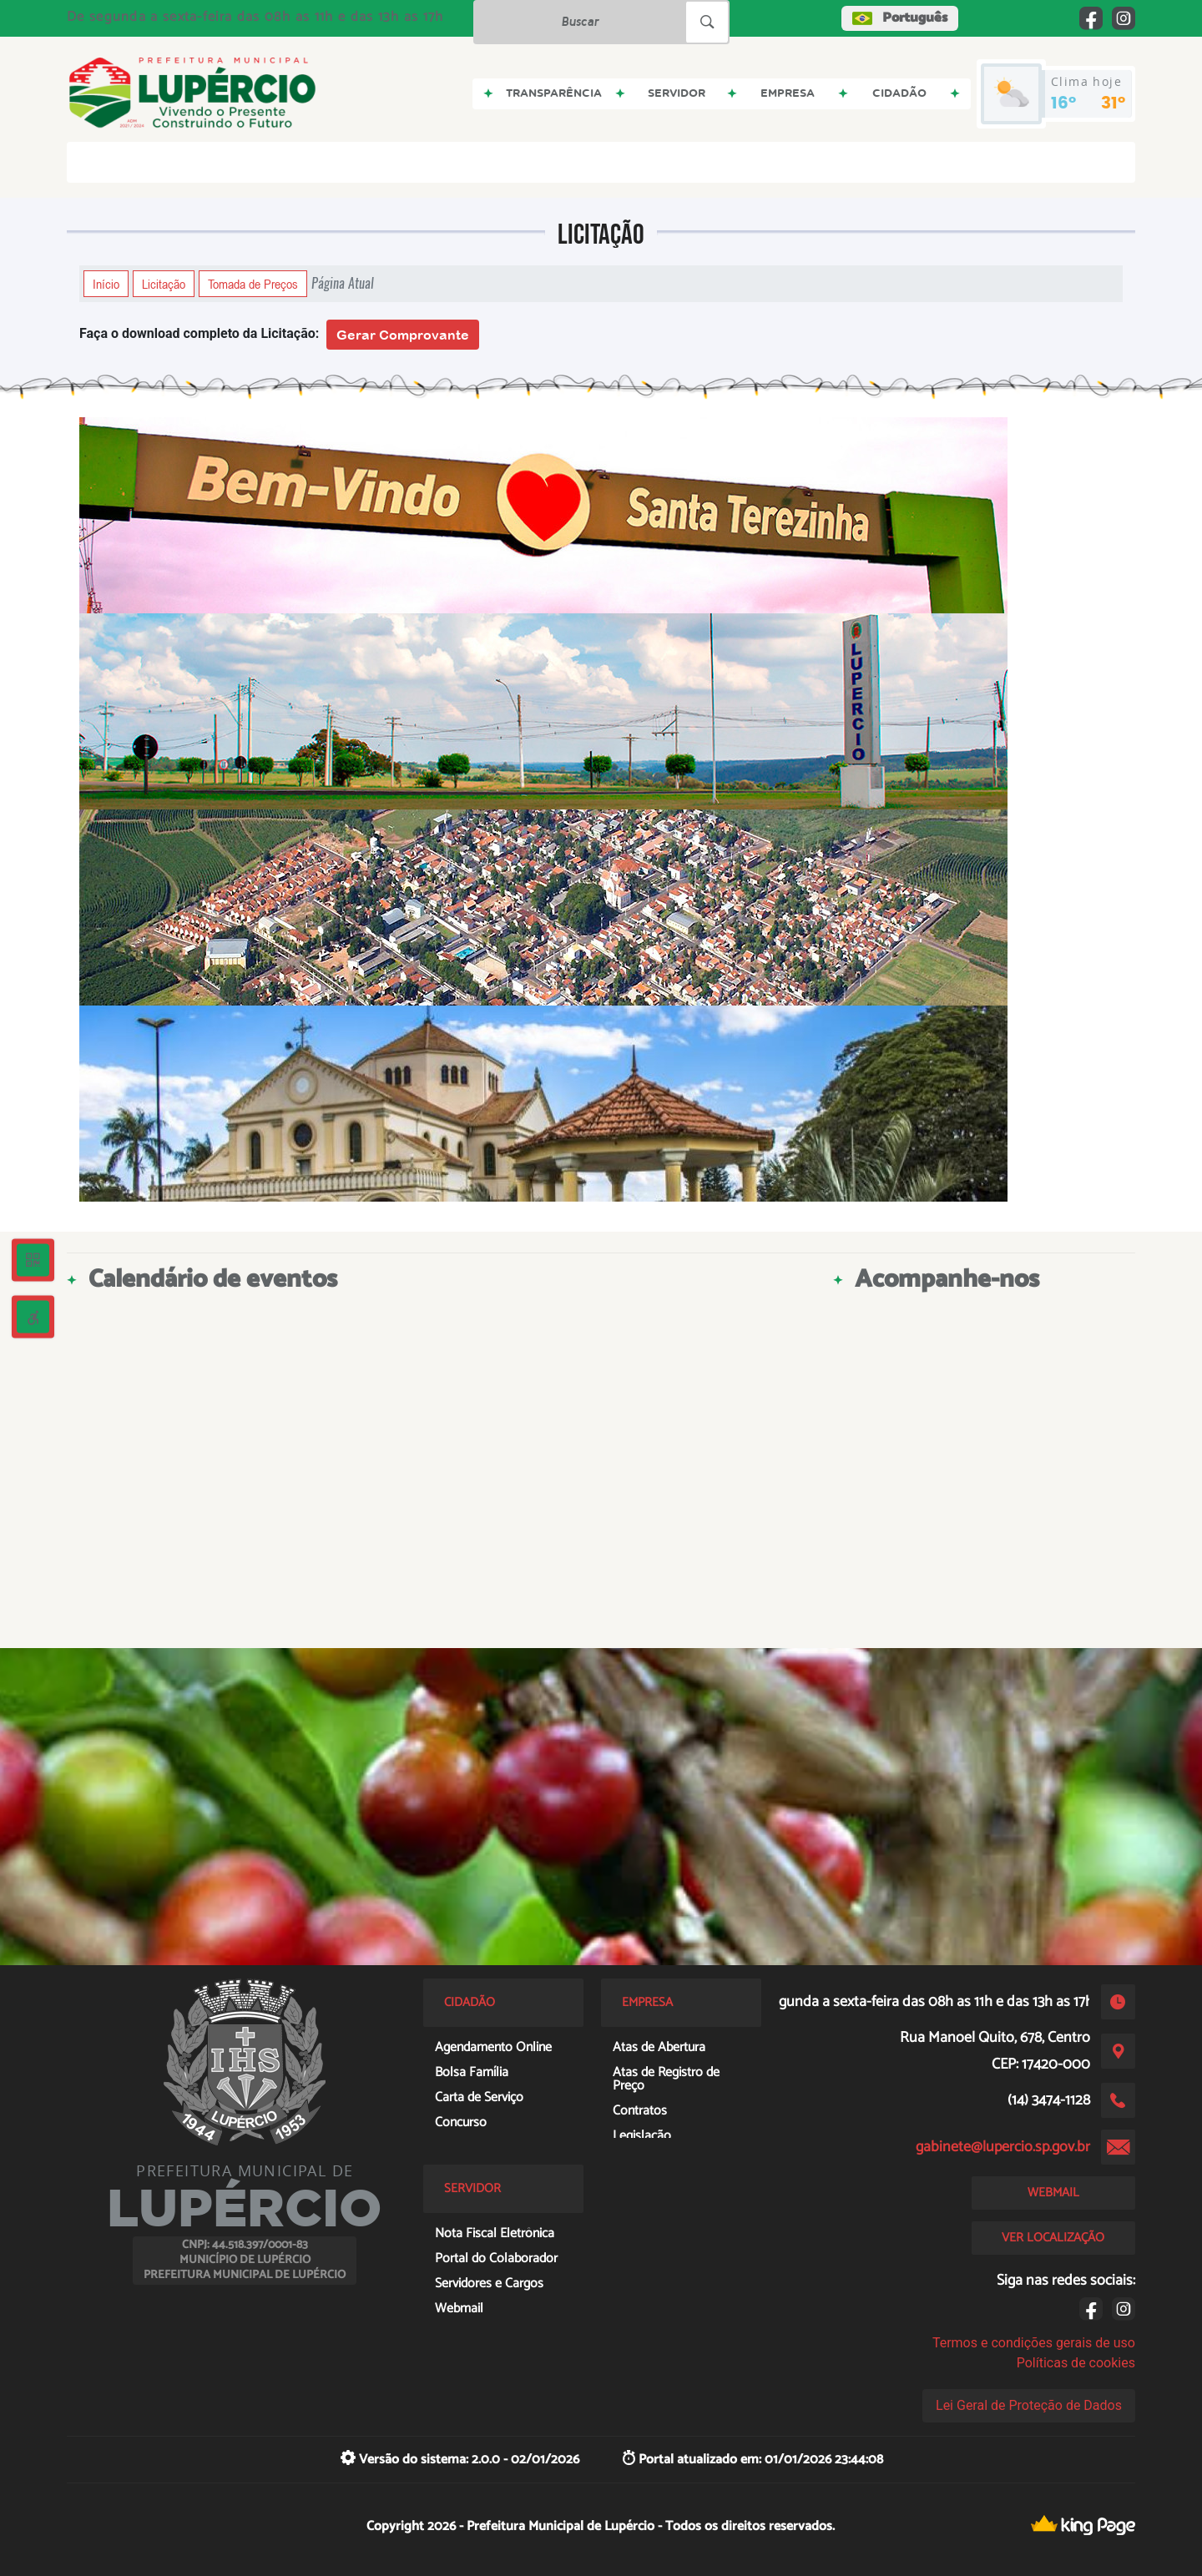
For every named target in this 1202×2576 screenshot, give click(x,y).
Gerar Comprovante (402, 334)
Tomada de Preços (253, 283)
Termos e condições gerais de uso (1033, 2343)
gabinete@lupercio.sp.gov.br (1003, 2147)
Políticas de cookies (1076, 2363)
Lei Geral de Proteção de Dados (1029, 2405)
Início (106, 283)
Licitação (163, 283)
